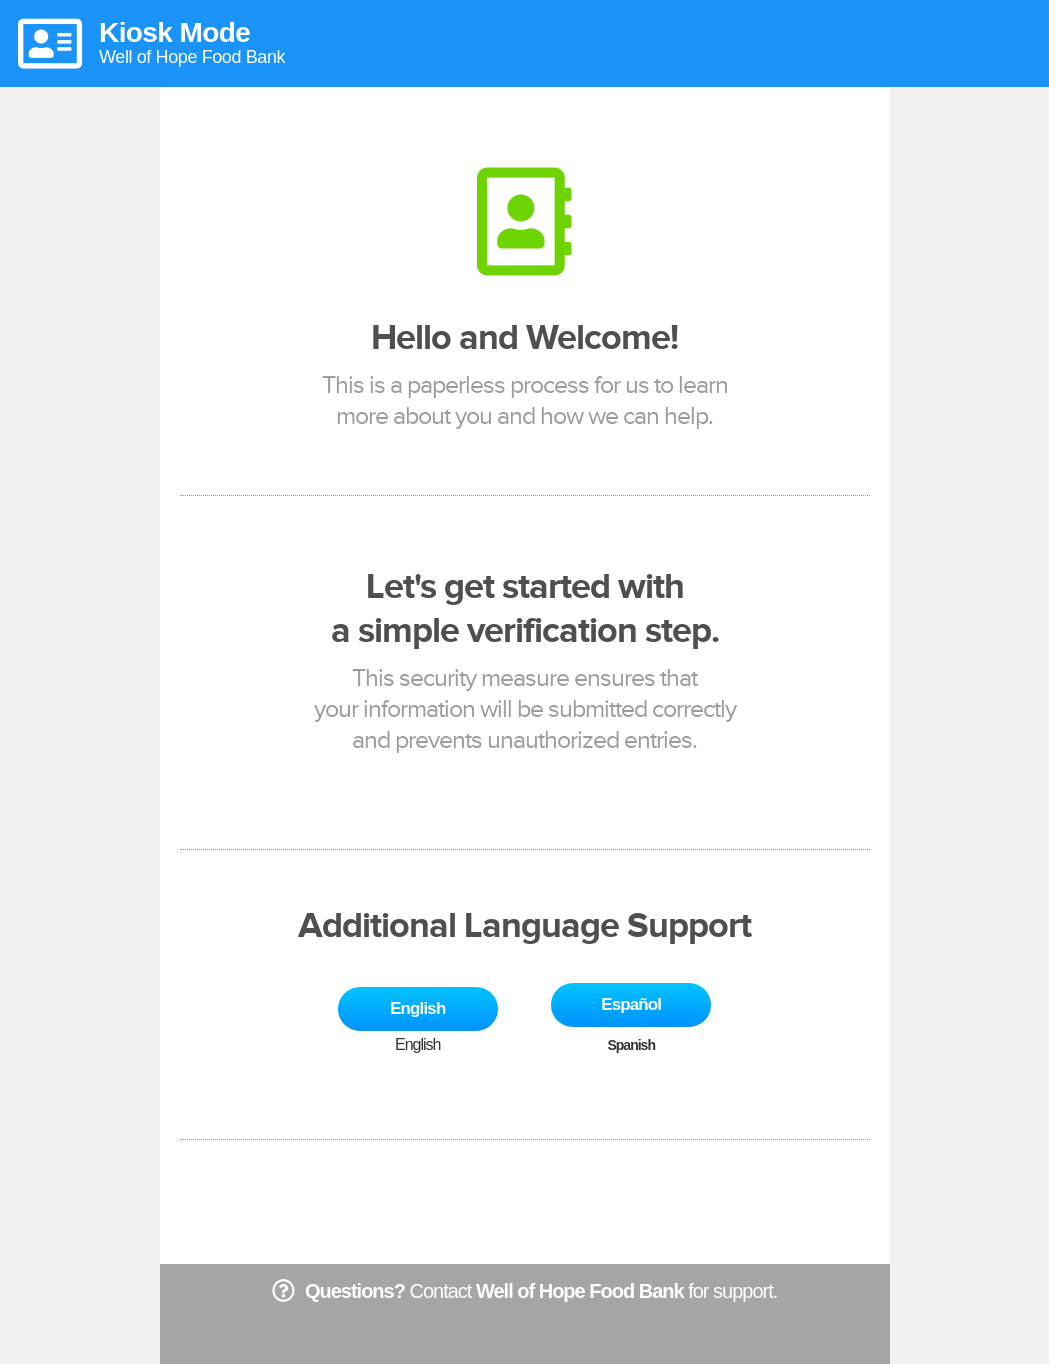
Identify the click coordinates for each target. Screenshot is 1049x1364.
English (417, 1008)
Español (631, 1004)
